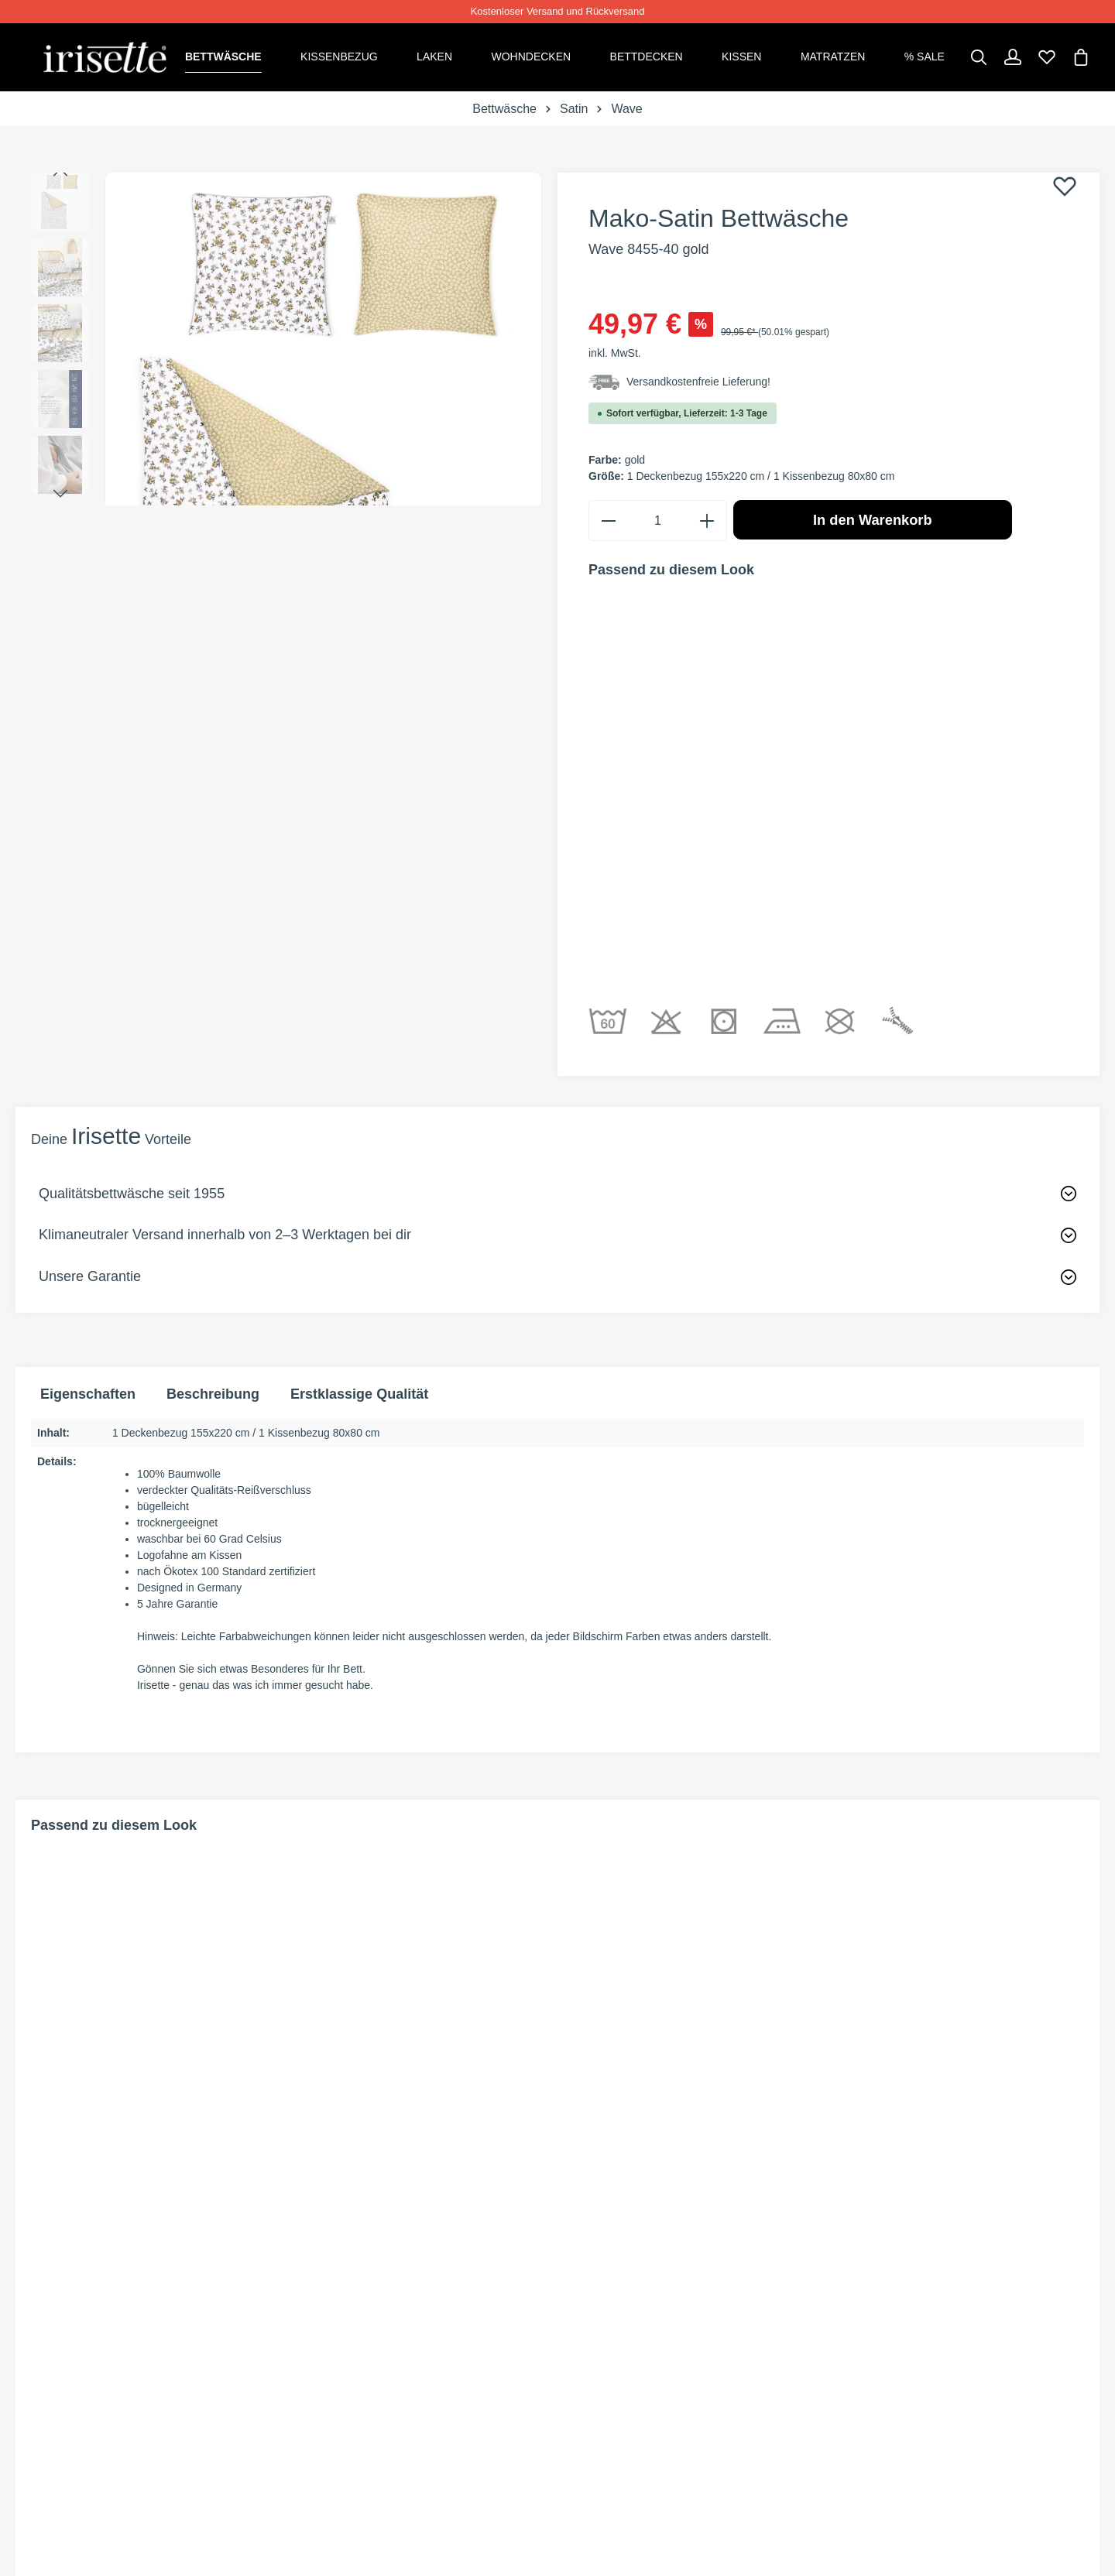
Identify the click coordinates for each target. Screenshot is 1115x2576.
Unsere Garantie (90, 1033)
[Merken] (1064, 184)
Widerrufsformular (376, 2360)
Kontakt (333, 2388)
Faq (316, 2416)
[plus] (707, 517)
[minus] (608, 517)
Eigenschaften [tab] (88, 1152)
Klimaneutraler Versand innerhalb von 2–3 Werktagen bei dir (225, 992)
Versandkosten (624, 2360)
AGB (848, 2332)
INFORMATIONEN (627, 2289)
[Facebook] (40, 2356)
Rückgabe (339, 2332)
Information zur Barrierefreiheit (953, 2444)
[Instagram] (91, 2356)
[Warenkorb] (1080, 55)
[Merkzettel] (1046, 55)
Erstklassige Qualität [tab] (359, 1152)
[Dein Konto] (1012, 55)
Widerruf (868, 2360)
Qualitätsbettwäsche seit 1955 (132, 950)
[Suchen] (978, 55)
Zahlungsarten (623, 2332)
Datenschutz (880, 2388)
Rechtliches (884, 2289)
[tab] (213, 1152)
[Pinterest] (67, 2356)
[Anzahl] (657, 517)
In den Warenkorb (872, 517)
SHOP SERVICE (356, 2289)
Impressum (872, 2416)
